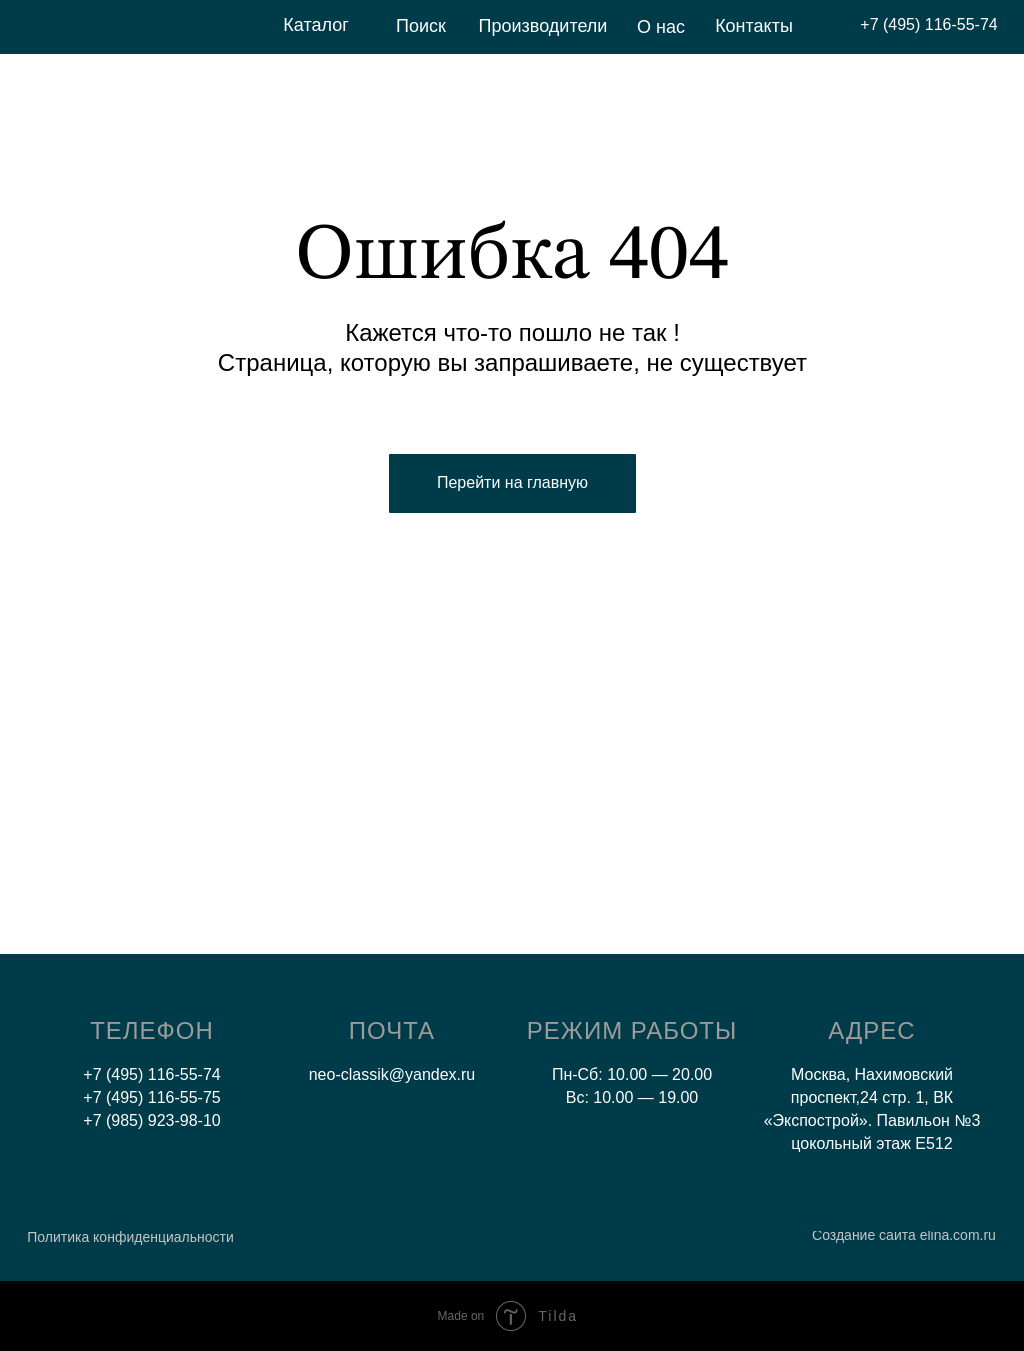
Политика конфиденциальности (130, 1237)
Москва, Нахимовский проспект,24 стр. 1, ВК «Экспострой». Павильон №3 (872, 1097)
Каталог (315, 25)
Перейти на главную (512, 482)
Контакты (754, 26)
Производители (543, 26)
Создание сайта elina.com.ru (904, 1235)
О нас (661, 27)
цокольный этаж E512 (871, 1143)
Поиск (421, 26)
